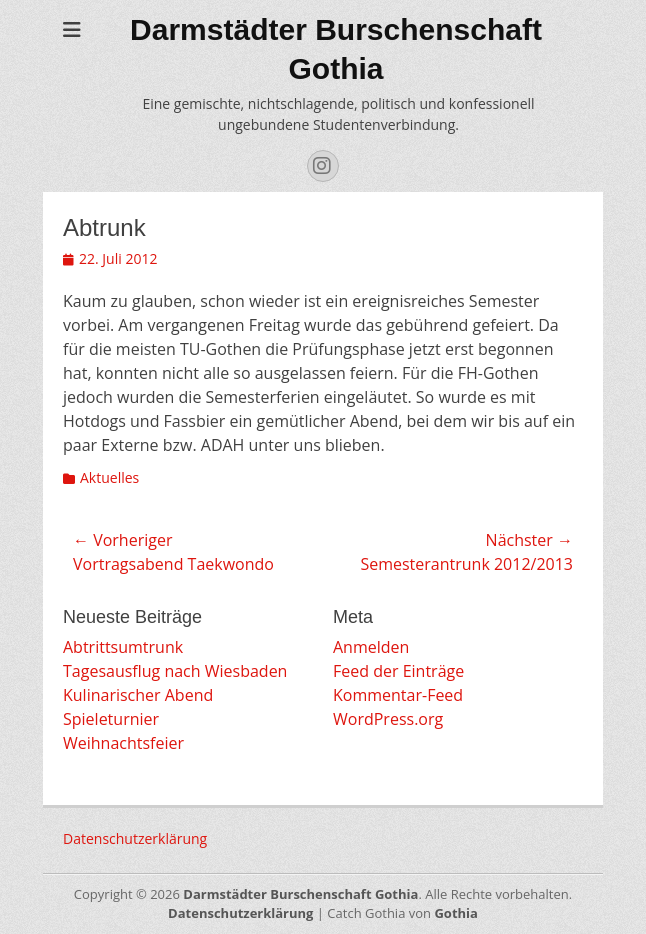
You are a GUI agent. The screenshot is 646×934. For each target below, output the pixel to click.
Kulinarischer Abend (138, 695)
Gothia (455, 913)
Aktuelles (109, 477)
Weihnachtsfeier (123, 743)
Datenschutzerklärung (135, 838)
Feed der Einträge (398, 671)
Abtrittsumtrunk (123, 647)
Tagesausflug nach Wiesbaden (175, 671)
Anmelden (371, 647)
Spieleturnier (111, 719)
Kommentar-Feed (398, 695)
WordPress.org (388, 719)
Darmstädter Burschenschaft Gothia (300, 894)
